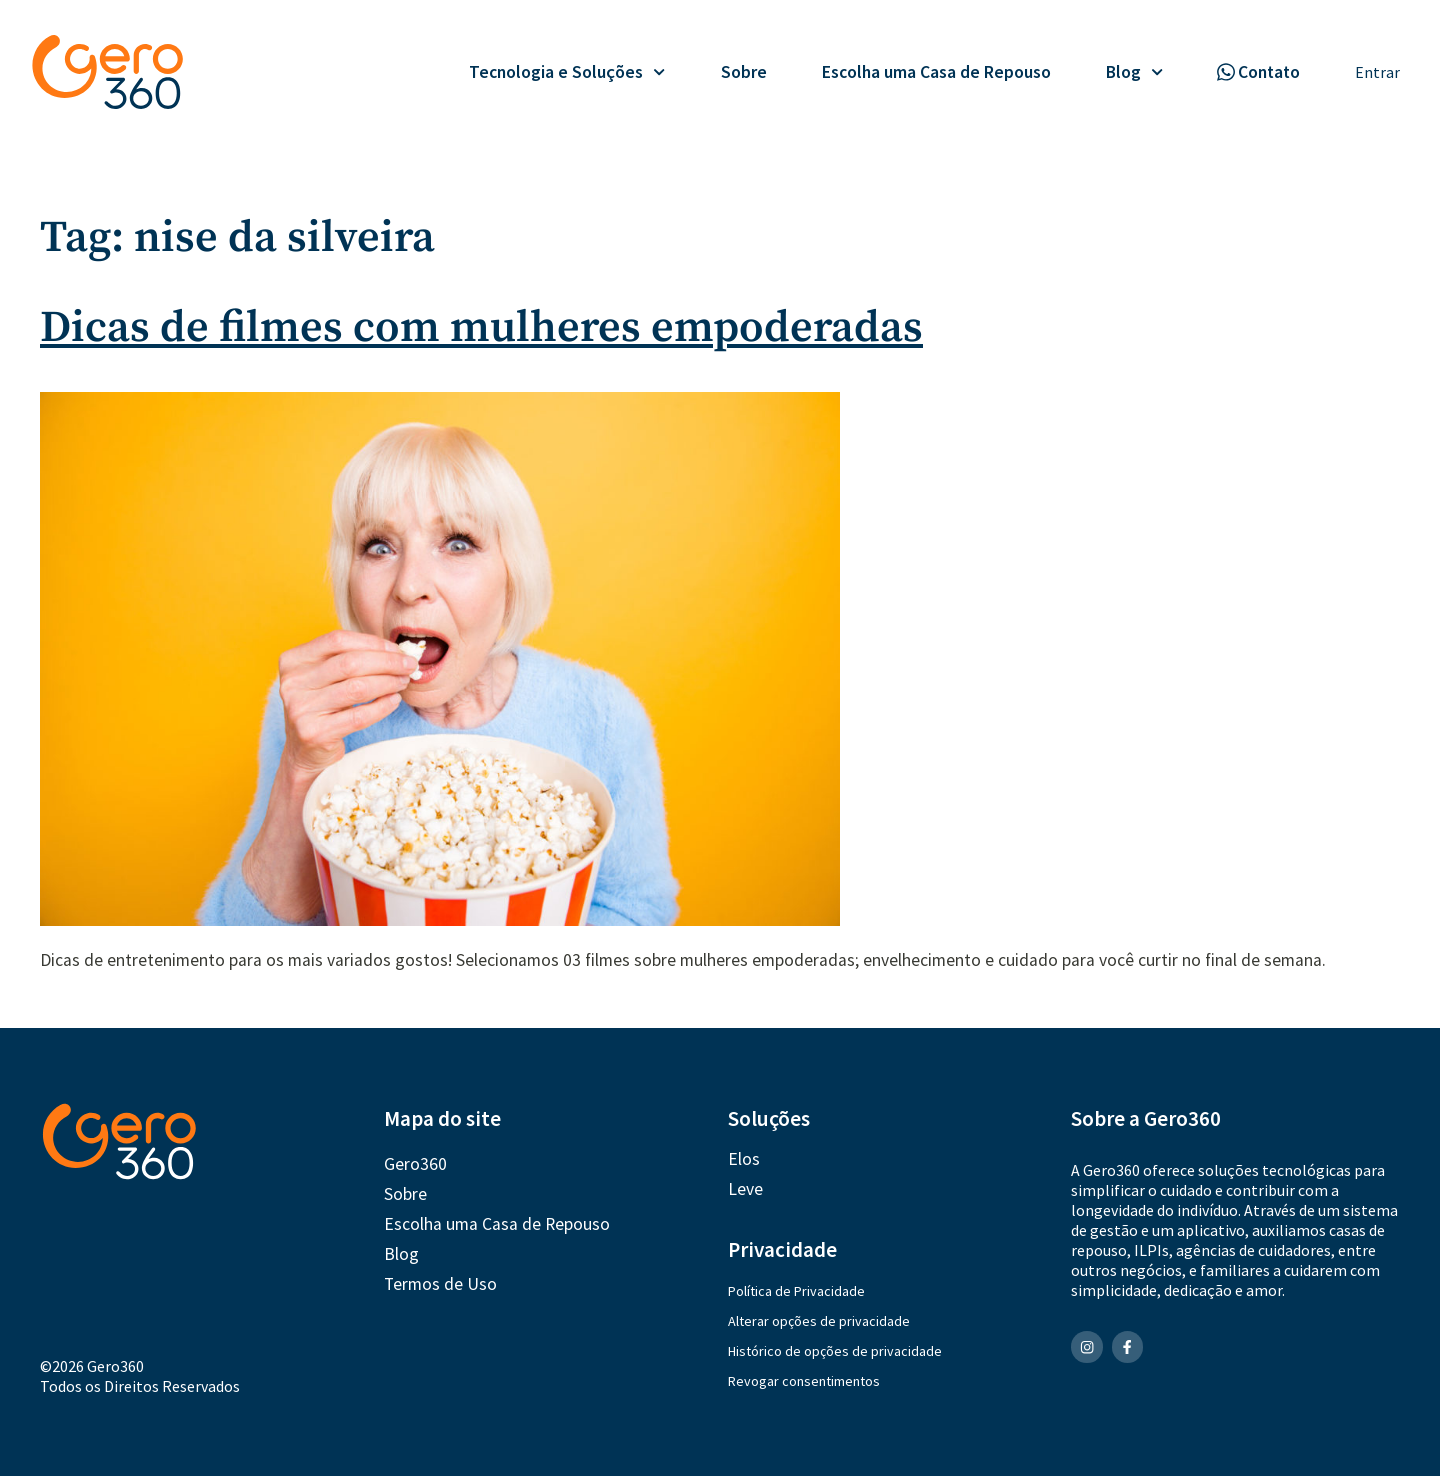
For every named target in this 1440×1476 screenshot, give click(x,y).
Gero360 (415, 1164)
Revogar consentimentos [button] (804, 1381)
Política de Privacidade (796, 1291)
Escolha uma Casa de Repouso (936, 72)
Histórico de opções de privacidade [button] (835, 1351)
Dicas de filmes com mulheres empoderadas (481, 328)
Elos (744, 1159)
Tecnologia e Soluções (567, 72)
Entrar (1377, 72)
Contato (1269, 72)
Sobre (744, 72)
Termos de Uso (440, 1284)
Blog (1134, 72)
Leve (745, 1189)
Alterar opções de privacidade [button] (819, 1321)
